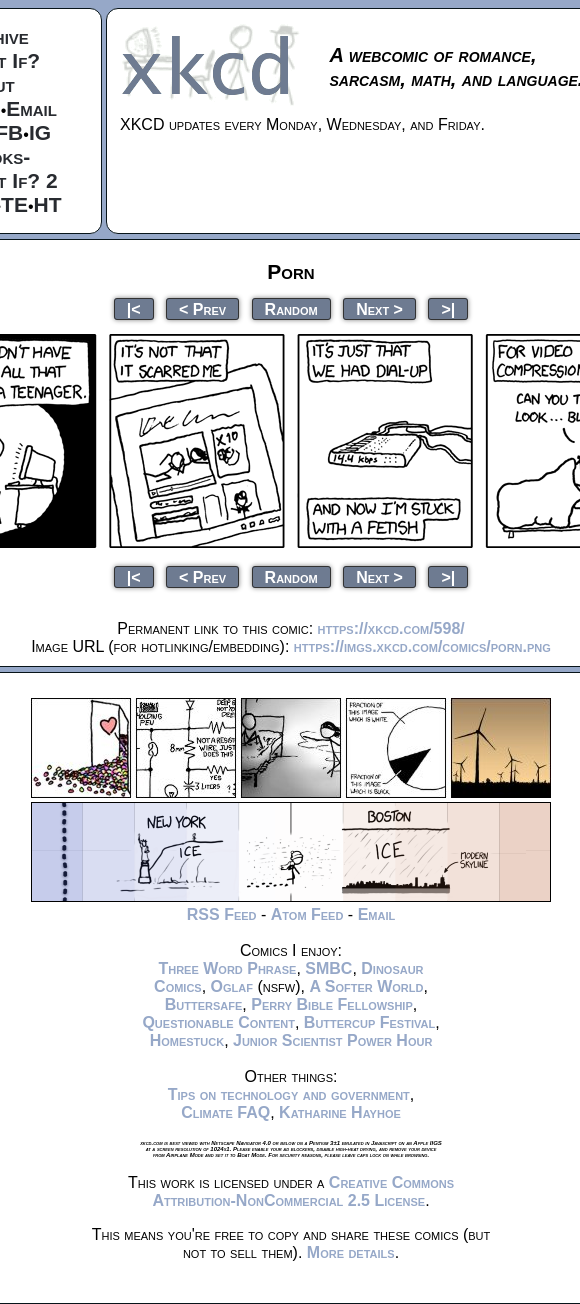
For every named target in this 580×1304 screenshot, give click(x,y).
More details (351, 1252)
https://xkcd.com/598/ (391, 628)
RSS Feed (222, 914)
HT (48, 204)
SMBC (328, 968)
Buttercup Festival (369, 1022)
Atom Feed (307, 914)
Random (291, 308)
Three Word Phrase (227, 968)
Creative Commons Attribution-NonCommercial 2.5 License (303, 1191)
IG (40, 132)
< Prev (202, 308)
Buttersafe (204, 1004)
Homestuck (187, 1040)
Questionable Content (218, 1022)
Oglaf (232, 986)
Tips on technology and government (289, 1094)
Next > (379, 308)
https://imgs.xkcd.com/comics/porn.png (422, 646)
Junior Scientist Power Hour (332, 1040)
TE (14, 204)
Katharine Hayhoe (340, 1112)
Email (31, 108)
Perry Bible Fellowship (332, 1004)
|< (134, 308)
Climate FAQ (225, 1112)
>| (448, 308)
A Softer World (366, 986)
